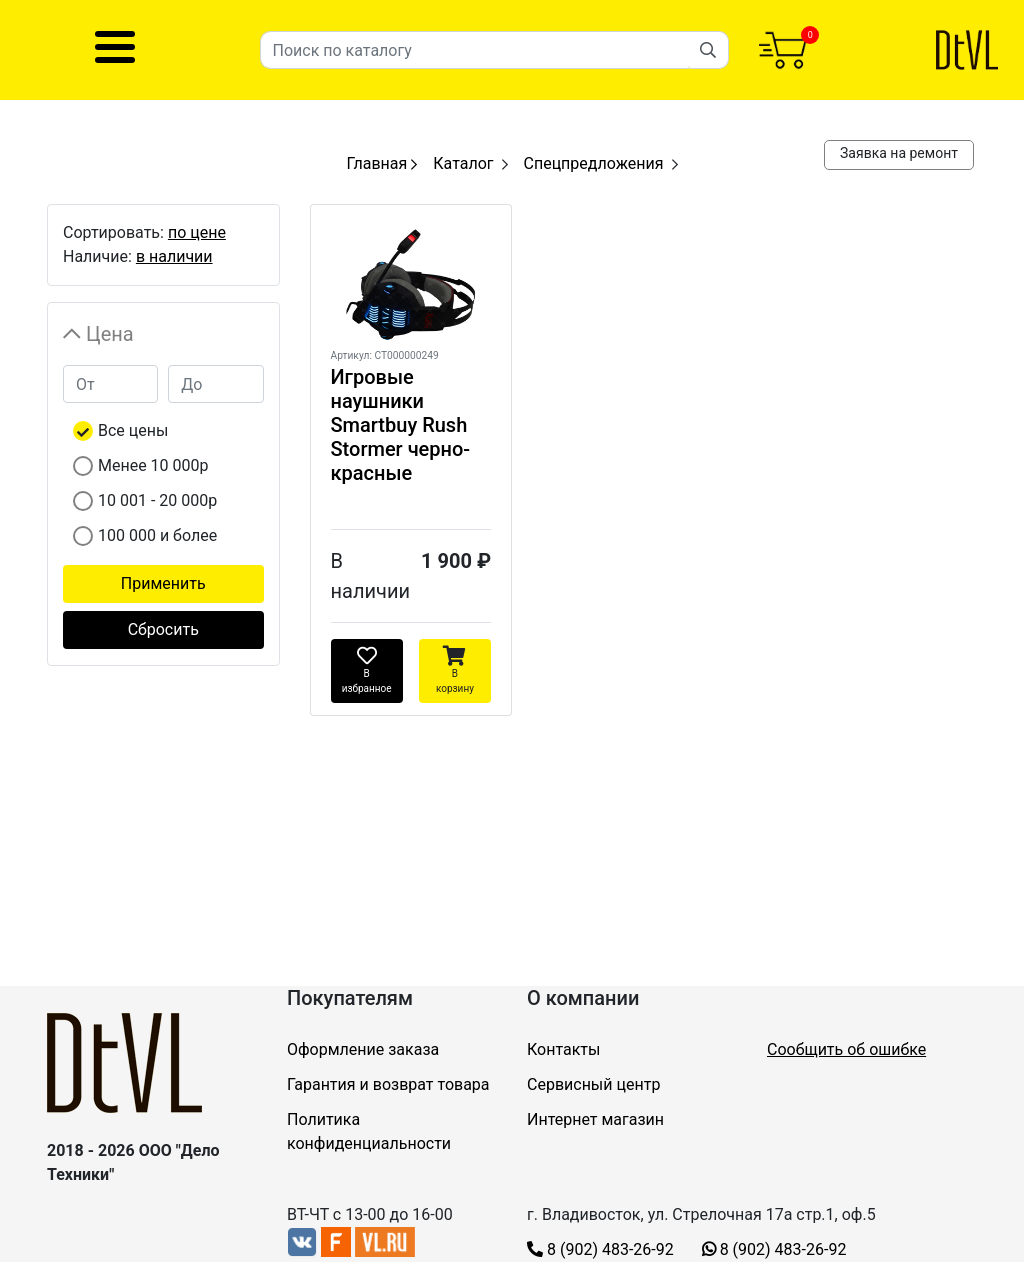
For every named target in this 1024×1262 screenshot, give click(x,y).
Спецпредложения (594, 163)
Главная (381, 163)
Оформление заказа (363, 1049)
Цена (110, 334)
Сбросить (163, 629)
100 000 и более (157, 535)
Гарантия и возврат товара (388, 1084)
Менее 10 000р (153, 465)
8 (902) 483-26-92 (600, 1249)
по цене (197, 232)
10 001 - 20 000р (157, 500)
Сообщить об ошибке (846, 1049)
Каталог (463, 163)
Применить (163, 583)
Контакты (563, 1049)
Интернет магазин (595, 1119)
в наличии (174, 256)
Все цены (133, 430)
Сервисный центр (593, 1084)
